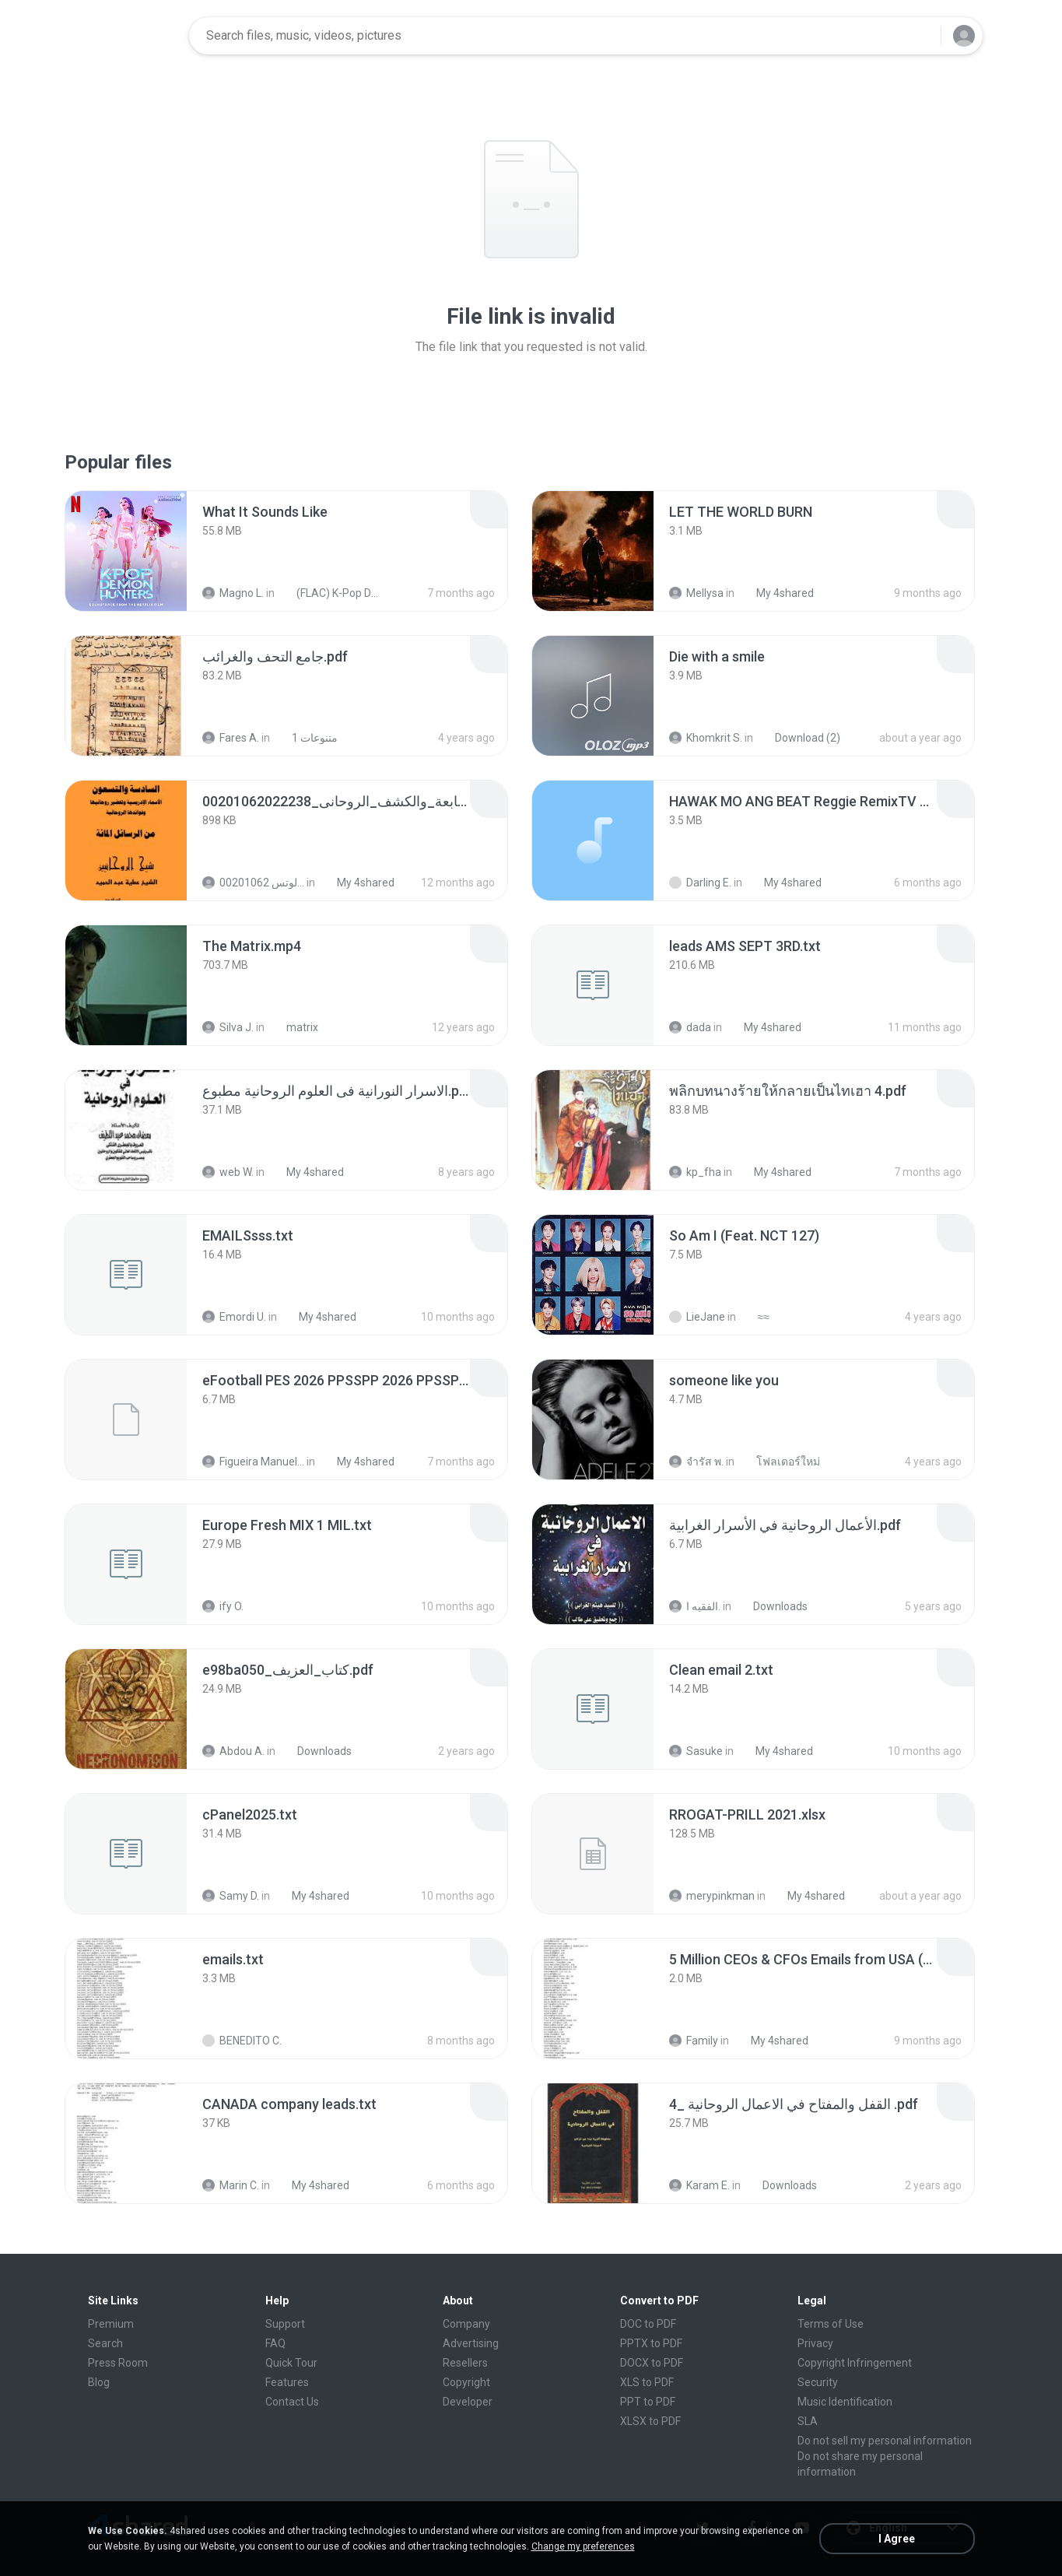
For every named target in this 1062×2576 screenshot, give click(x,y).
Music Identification (844, 2401)
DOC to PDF (648, 2324)
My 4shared (776, 593)
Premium (111, 2324)
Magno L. (233, 593)
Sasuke (696, 1751)
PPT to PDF (647, 2401)
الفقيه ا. (694, 1606)
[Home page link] (127, 36)
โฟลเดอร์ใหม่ (779, 1461)
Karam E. (699, 2185)
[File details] (126, 551)
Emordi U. (234, 1317)
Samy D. (230, 1896)
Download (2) (799, 738)
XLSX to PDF (650, 2421)
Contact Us (292, 2401)
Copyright (466, 2382)
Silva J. (228, 1027)
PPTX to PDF (651, 2343)
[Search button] (919, 35)
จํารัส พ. (696, 1461)
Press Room (118, 2363)
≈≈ (755, 1317)
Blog (99, 2382)
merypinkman (712, 1896)
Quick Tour (291, 2363)
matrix (293, 1027)
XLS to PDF (647, 2382)
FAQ (275, 2343)
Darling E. (700, 882)
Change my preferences (583, 2546)
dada (690, 1027)
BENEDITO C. (242, 2040)
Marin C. (230, 2185)
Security (817, 2382)
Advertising (471, 2343)
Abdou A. (233, 1751)
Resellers (465, 2363)
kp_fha (695, 1172)
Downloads (772, 1606)
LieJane (697, 1317)
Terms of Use (830, 2324)
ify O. (223, 1606)
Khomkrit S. (705, 738)
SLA (807, 2421)
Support (285, 2324)
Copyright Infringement (854, 2363)
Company (466, 2324)
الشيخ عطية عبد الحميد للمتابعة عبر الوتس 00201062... (253, 882)
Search (105, 2343)
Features (287, 2382)
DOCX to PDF (651, 2363)
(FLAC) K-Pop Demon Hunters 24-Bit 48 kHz (330, 593)
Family (693, 2040)
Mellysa (696, 593)
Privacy (815, 2343)
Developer (467, 2401)
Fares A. (230, 738)
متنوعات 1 (306, 738)
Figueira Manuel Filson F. (253, 1461)
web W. (228, 1172)
